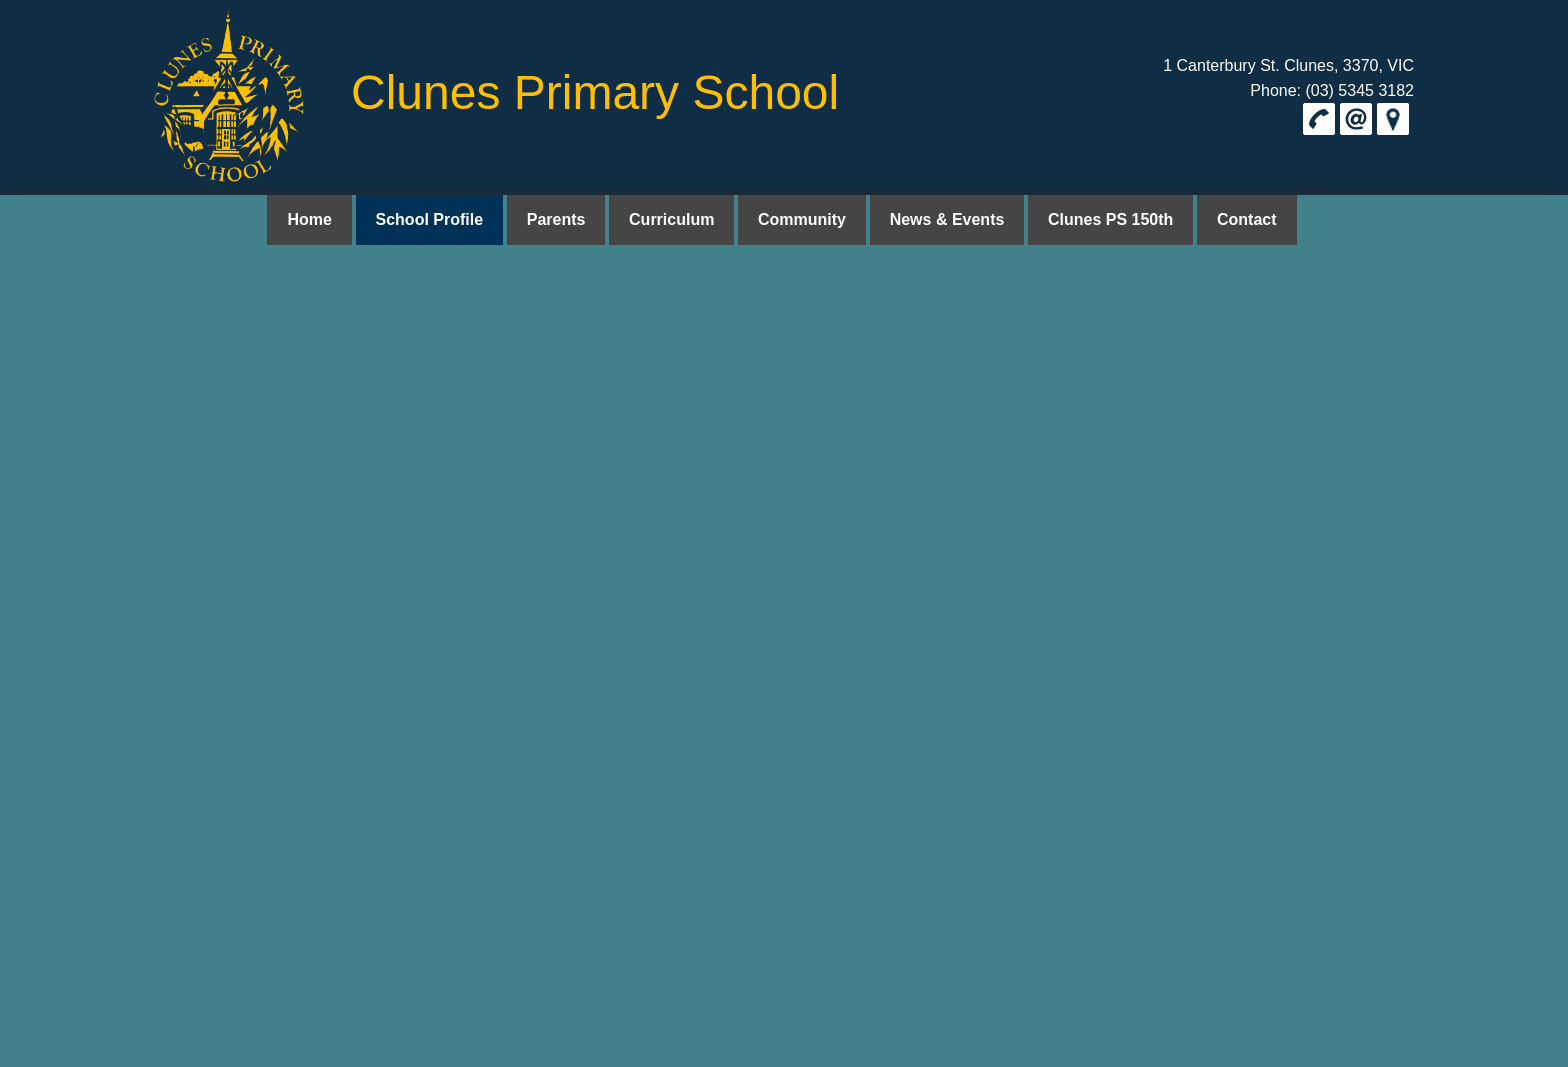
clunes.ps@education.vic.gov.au (268, 972)
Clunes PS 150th (1100, 219)
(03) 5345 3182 (208, 947)
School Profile (445, 219)
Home (329, 219)
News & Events (942, 219)
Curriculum (676, 219)
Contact (1232, 219)
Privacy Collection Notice (404, 425)
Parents (566, 219)
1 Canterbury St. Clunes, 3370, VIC (1288, 65)
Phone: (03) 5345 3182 (1332, 90)
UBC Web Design (1012, 1053)
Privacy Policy (1376, 285)
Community (802, 219)
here (209, 389)
